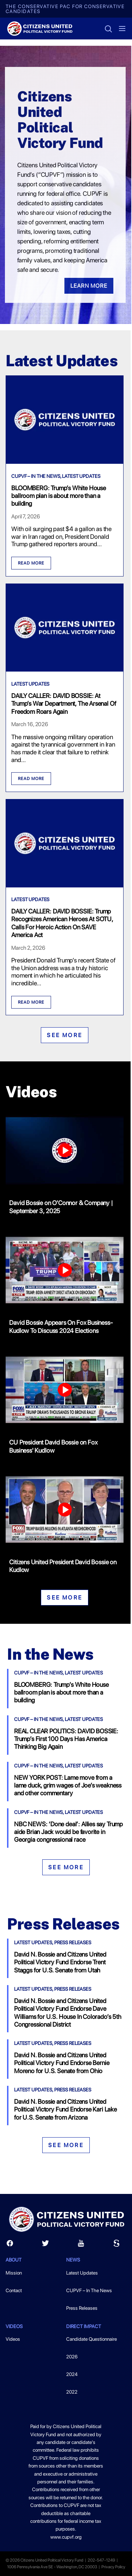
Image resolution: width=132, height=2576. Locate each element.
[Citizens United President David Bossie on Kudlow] (65, 1511)
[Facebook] (10, 2245)
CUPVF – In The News (35, 476)
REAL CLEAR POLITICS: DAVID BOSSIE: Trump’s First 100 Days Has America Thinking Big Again (66, 1739)
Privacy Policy (113, 2566)
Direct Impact (83, 2326)
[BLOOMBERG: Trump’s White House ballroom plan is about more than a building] (64, 461)
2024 (71, 2374)
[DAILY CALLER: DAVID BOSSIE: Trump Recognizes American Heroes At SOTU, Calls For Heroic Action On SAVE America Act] (64, 885)
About (13, 2260)
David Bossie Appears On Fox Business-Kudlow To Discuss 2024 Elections (61, 1326)
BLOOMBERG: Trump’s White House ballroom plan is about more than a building (58, 495)
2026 (71, 2356)
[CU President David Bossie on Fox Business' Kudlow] (65, 1391)
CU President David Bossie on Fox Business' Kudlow (53, 1446)
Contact (14, 2290)
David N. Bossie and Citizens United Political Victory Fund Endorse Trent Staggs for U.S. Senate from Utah (60, 1962)
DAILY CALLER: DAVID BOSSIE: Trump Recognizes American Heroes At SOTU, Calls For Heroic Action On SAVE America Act (62, 922)
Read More (31, 563)
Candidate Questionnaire (91, 2339)
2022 (71, 2392)
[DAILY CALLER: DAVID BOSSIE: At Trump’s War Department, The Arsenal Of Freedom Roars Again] (64, 669)
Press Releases (72, 1942)
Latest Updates (81, 476)
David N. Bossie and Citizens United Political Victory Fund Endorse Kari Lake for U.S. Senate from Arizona (65, 2109)
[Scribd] (116, 2245)
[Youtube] (81, 2245)
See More (64, 1035)
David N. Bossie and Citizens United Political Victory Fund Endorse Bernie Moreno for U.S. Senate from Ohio (61, 2063)
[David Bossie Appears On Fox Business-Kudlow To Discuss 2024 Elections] (65, 1271)
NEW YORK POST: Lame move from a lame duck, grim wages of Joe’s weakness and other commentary (67, 1785)
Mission (14, 2273)
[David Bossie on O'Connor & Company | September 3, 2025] (65, 1152)
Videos (14, 2326)
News (73, 2260)
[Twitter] (45, 2245)
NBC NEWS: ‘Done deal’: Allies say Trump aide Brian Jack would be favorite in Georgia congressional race (68, 1832)
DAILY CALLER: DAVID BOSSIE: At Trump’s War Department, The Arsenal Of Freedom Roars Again (63, 703)
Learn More (88, 285)
